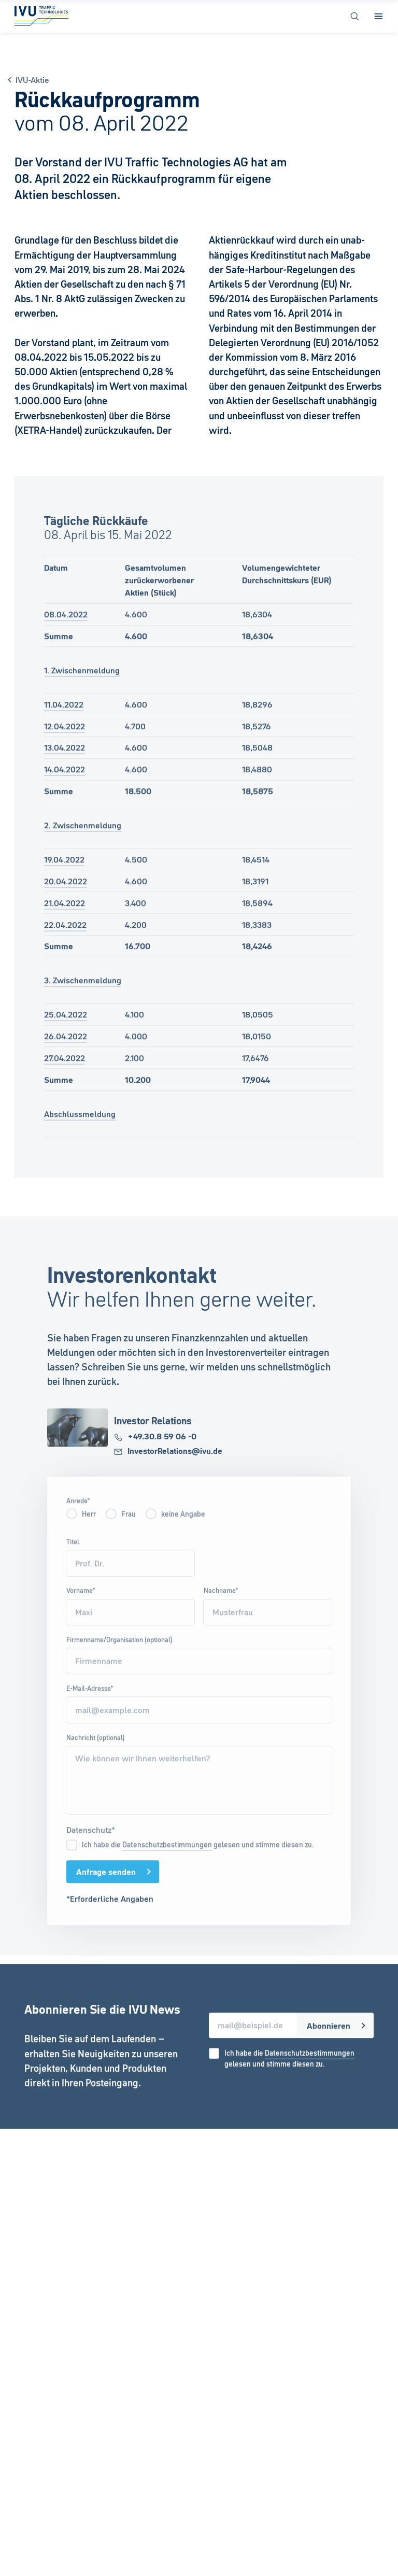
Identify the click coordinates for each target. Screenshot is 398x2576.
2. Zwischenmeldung (82, 838)
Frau (128, 1527)
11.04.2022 (63, 717)
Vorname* (80, 1603)
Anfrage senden (106, 1885)
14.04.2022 (64, 782)
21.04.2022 (64, 916)
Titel (72, 1555)
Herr (89, 1527)
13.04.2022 (64, 761)
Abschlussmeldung (80, 1127)
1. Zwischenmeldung (82, 683)
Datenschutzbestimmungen (167, 1858)
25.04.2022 (65, 1028)
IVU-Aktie (32, 80)
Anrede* (78, 1514)
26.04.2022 (65, 1049)
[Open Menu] (378, 16)
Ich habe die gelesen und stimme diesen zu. (198, 1858)
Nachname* (221, 1603)
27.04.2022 (64, 1071)
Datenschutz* (90, 1842)
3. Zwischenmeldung (82, 993)
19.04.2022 (64, 873)
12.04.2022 (64, 739)
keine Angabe (183, 1527)
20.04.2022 (65, 894)
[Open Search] (355, 16)
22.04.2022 (65, 937)
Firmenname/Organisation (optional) (119, 1653)
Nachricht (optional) (95, 1750)
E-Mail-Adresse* (89, 1701)
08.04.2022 (66, 627)
